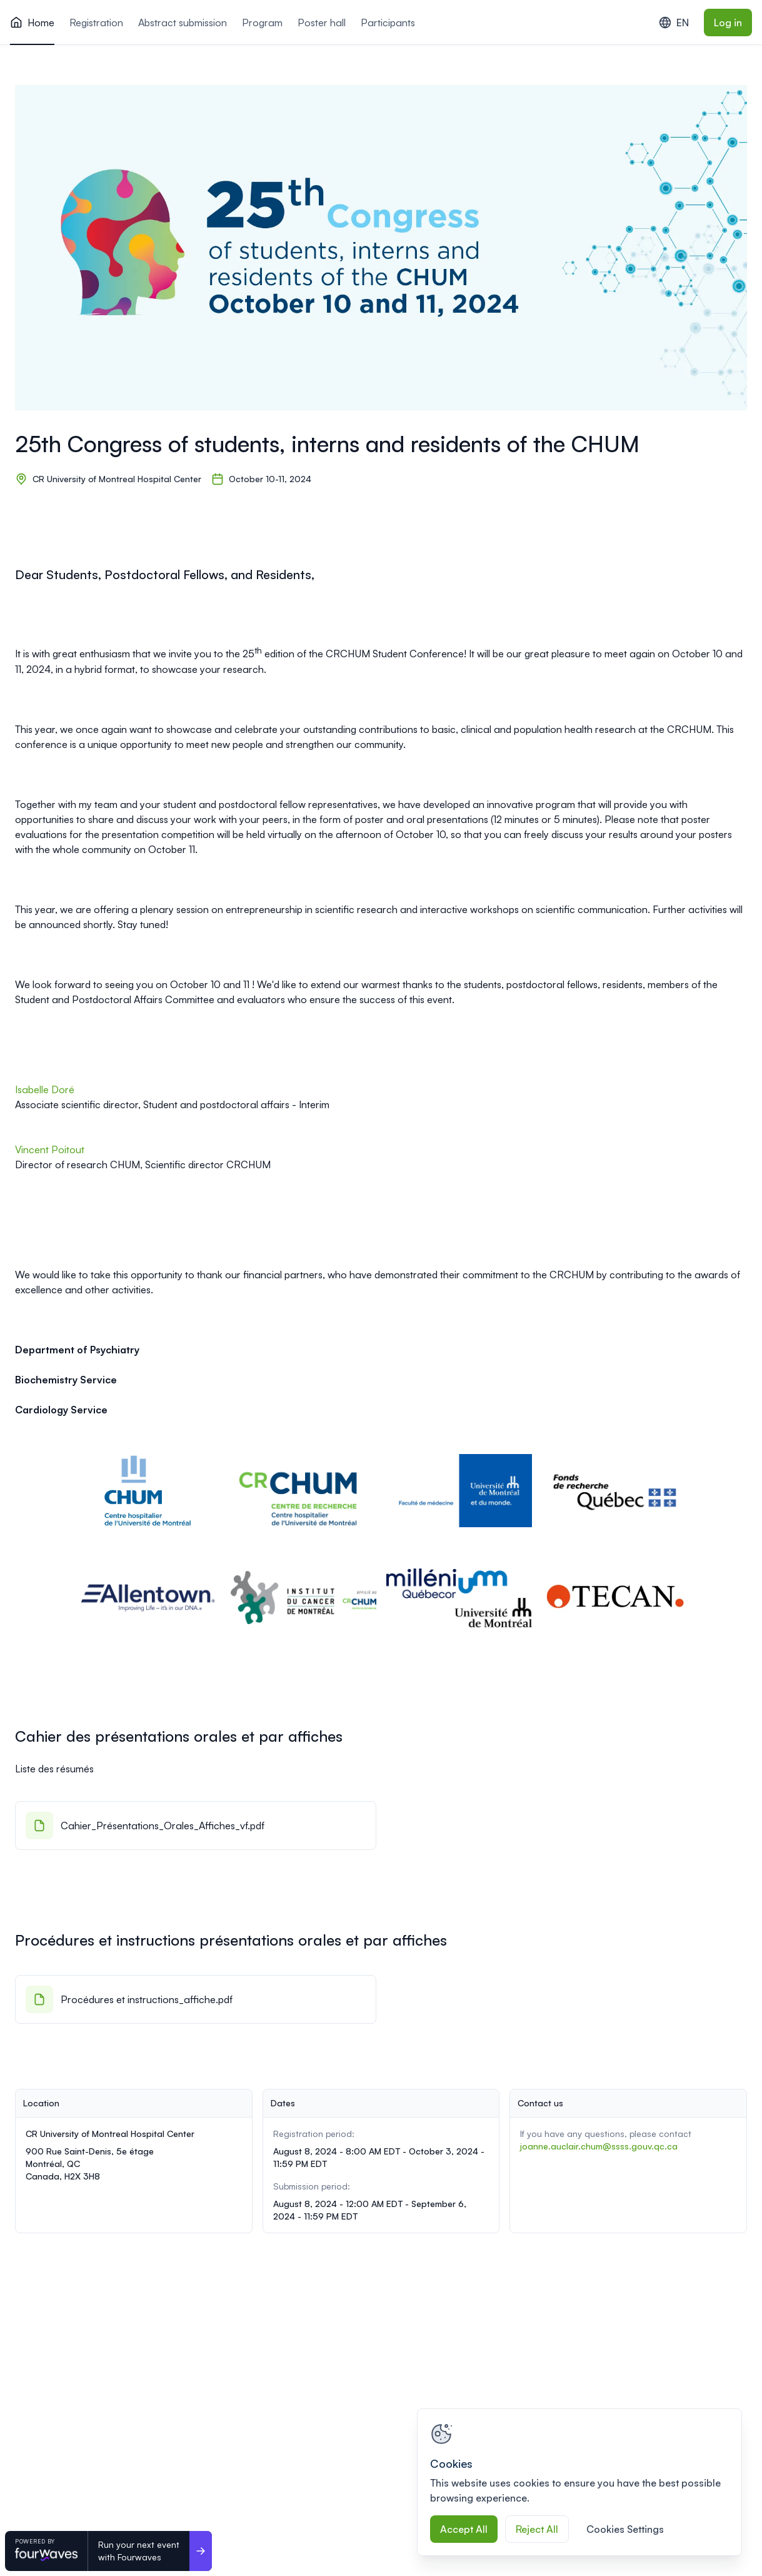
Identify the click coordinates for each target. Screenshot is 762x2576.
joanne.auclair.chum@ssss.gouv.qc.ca (599, 2146)
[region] (579, 2482)
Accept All (464, 2529)
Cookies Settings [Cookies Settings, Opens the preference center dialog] (625, 2529)
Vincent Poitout (51, 1149)
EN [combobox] (674, 22)
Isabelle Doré (44, 1089)
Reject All (537, 2529)
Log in (728, 22)
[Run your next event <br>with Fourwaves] (200, 2551)
